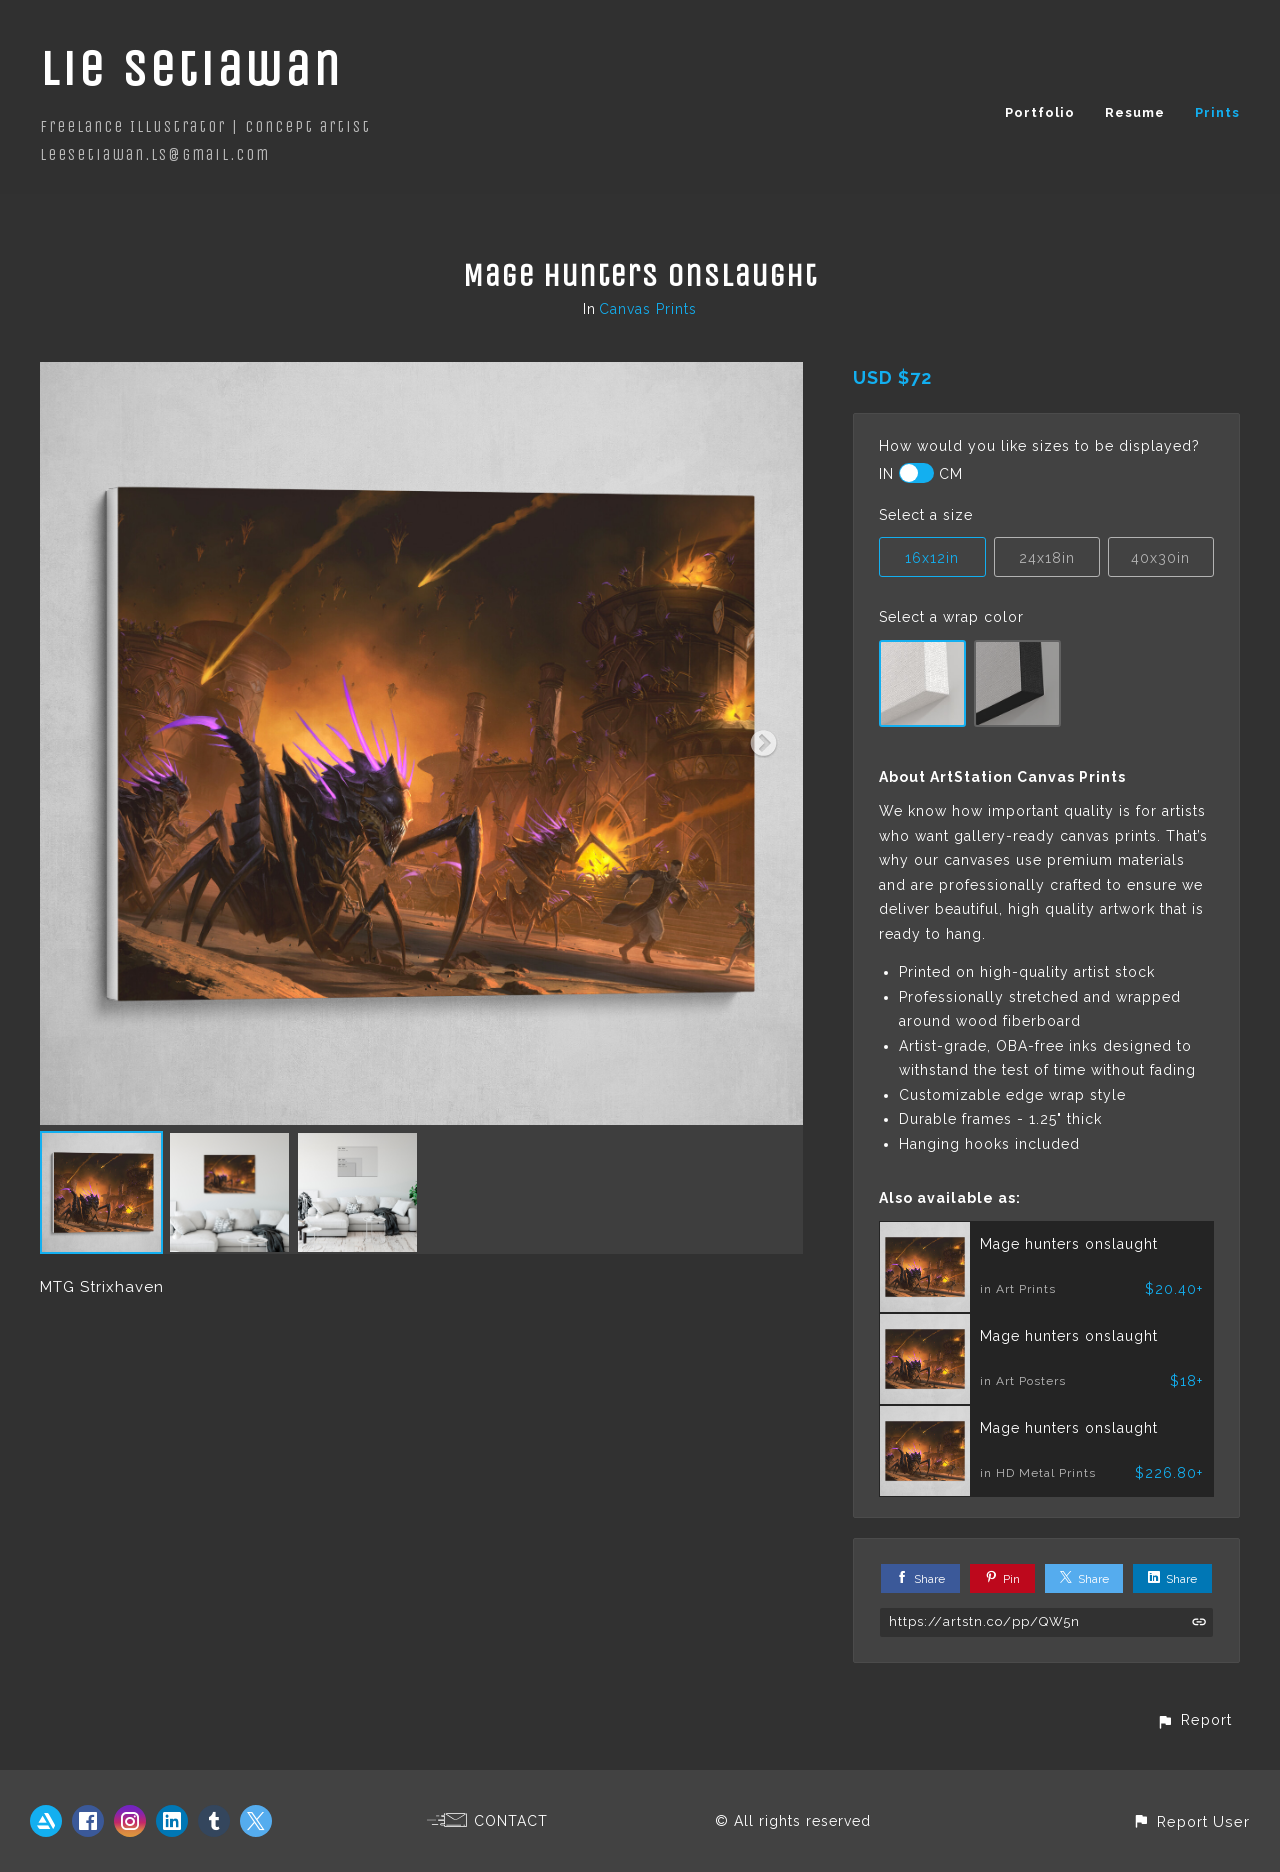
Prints (1217, 112)
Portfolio (1040, 112)
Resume (1135, 112)
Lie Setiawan (191, 68)
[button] (1194, 1719)
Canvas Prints (648, 309)
